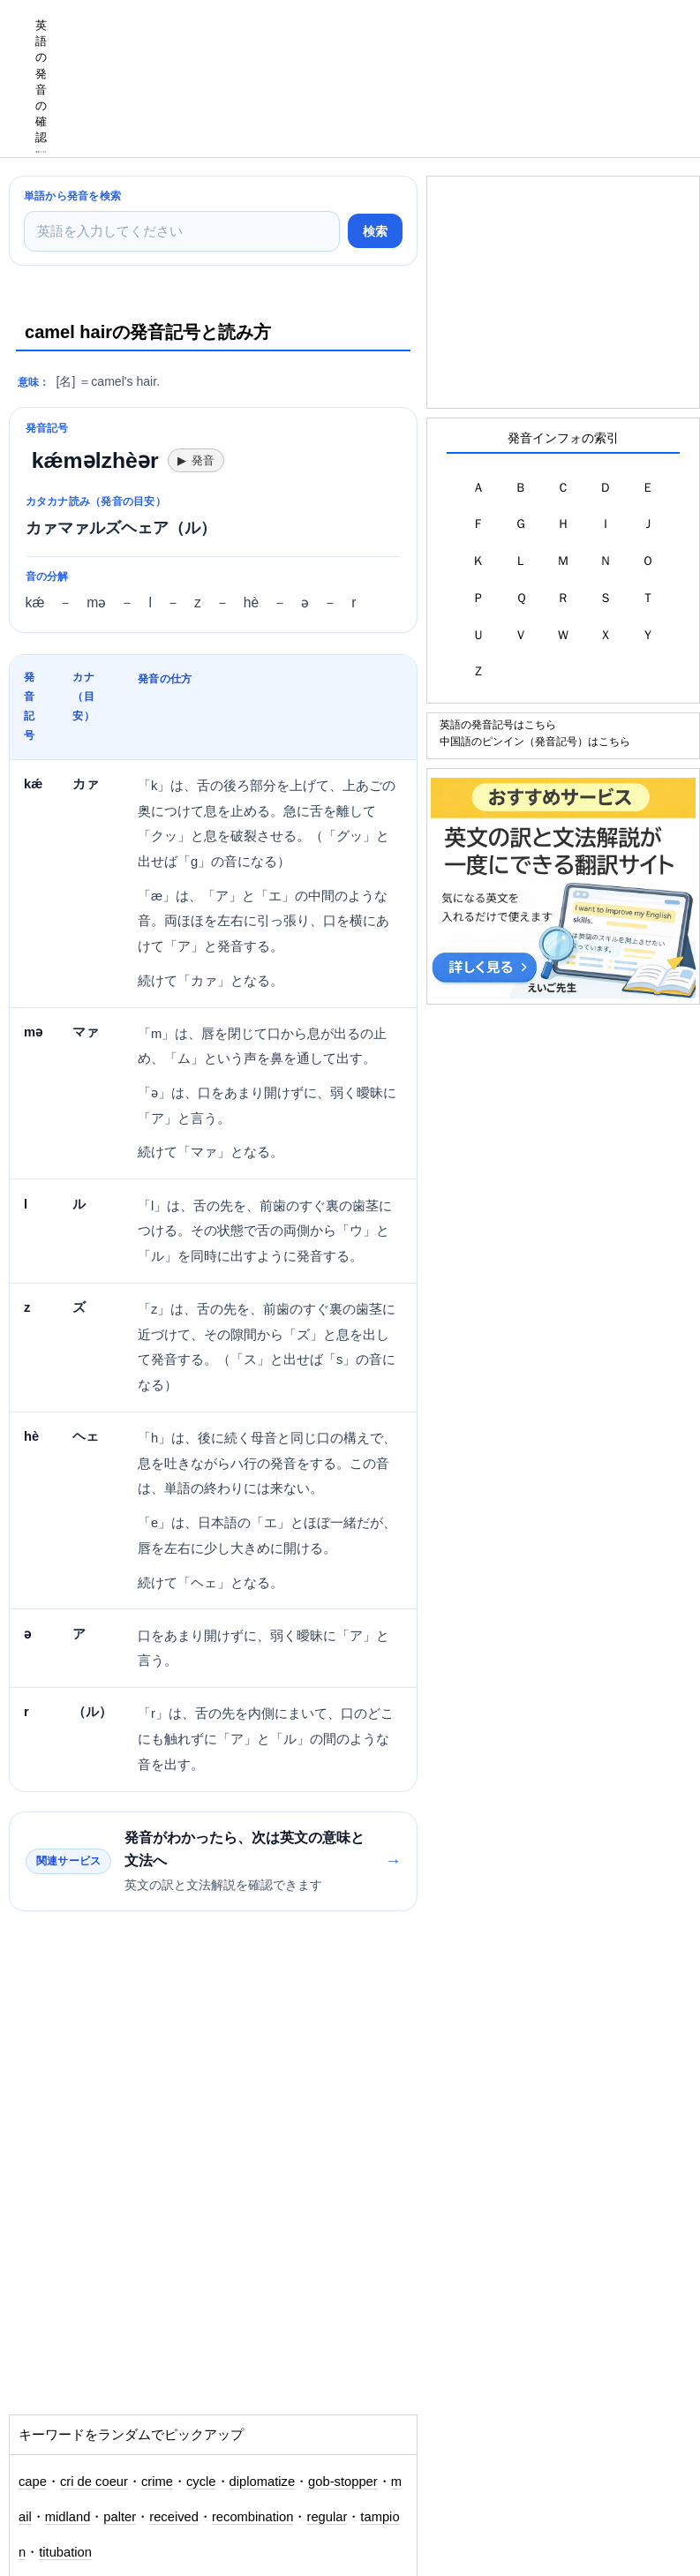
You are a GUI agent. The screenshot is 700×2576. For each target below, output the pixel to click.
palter (119, 2517)
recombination (253, 2517)
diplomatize (263, 2481)
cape (33, 2481)
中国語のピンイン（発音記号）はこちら (535, 741)
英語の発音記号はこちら (498, 724)
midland (68, 2517)
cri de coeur (94, 2481)
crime (157, 2481)
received (174, 2517)
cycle (201, 2481)
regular (326, 2517)
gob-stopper (343, 2481)
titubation (65, 2552)
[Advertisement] (378, 39)
